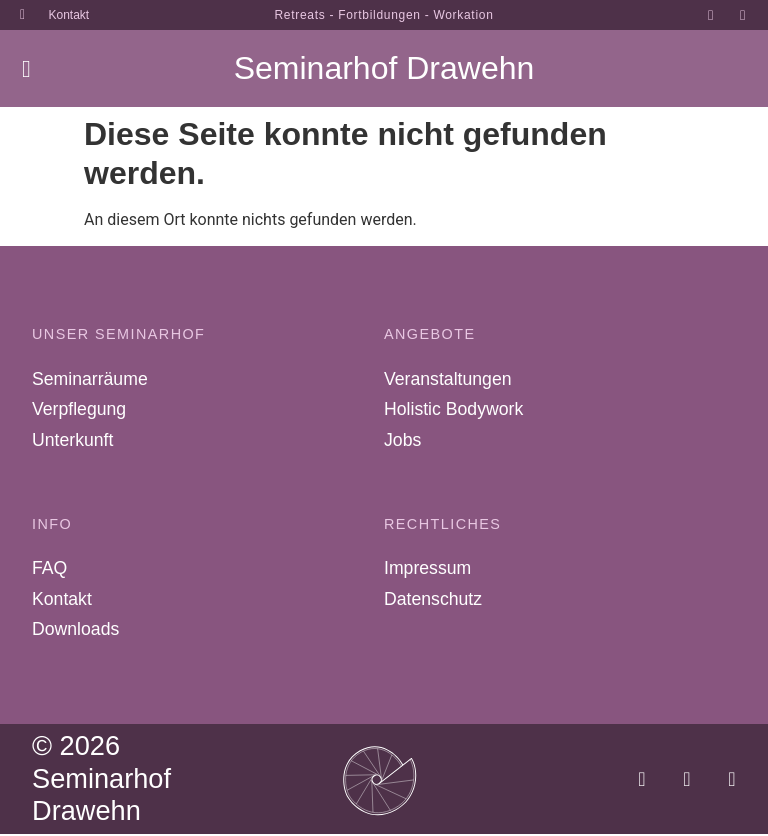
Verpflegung (79, 410)
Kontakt (62, 600)
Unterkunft (72, 441)
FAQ (49, 569)
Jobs (402, 441)
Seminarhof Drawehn (384, 68)
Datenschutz (433, 600)
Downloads (75, 631)
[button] (26, 69)
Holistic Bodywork (453, 410)
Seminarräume (89, 379)
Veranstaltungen (447, 379)
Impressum (427, 569)
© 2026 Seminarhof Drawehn (101, 781)
